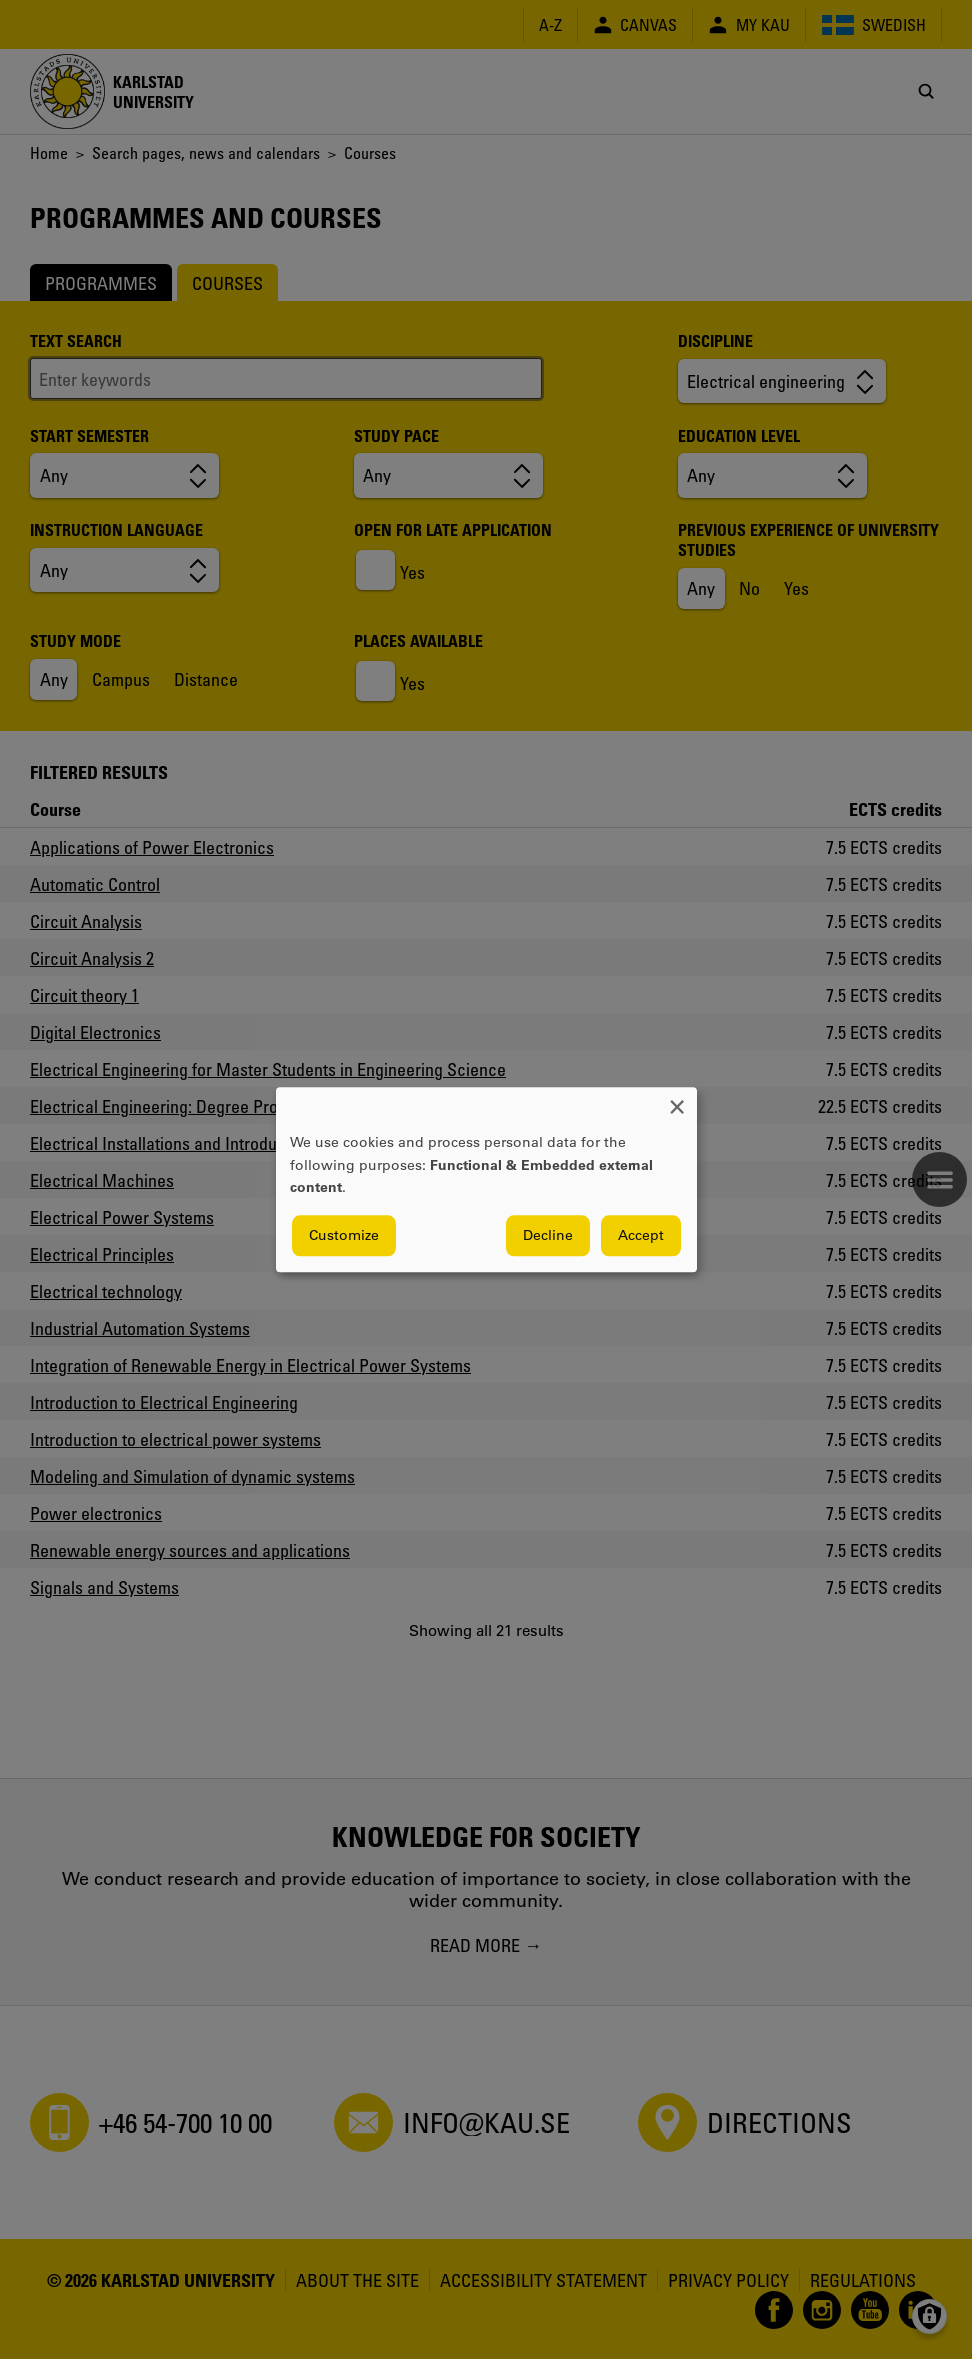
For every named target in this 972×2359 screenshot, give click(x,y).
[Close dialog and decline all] (677, 1099)
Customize (344, 1235)
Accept (641, 1235)
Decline (548, 1235)
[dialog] (486, 1179)
